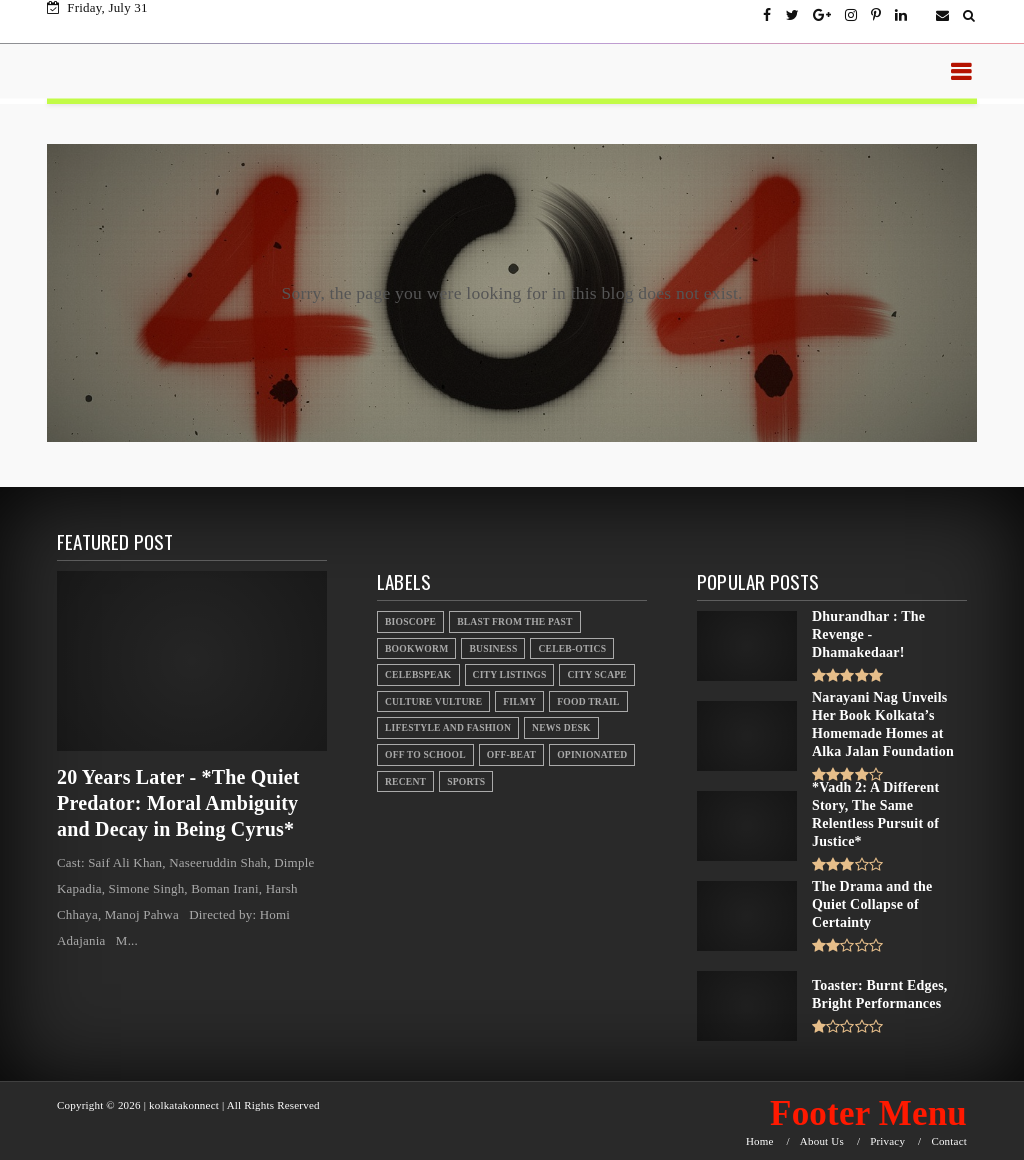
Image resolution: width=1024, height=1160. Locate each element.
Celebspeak (418, 674)
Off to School (425, 754)
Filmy (519, 701)
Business (493, 648)
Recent (405, 781)
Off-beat (511, 754)
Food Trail (588, 701)
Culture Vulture (433, 701)
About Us (822, 1141)
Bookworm (416, 648)
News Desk (561, 727)
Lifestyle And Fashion (448, 727)
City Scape (596, 674)
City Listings (510, 674)
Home (760, 1141)
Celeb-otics (572, 648)
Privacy (887, 1141)
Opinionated (592, 754)
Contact (949, 1141)
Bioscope (410, 621)
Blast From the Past (515, 621)
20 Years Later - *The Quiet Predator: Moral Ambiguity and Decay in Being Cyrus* (178, 803)
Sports (466, 781)
